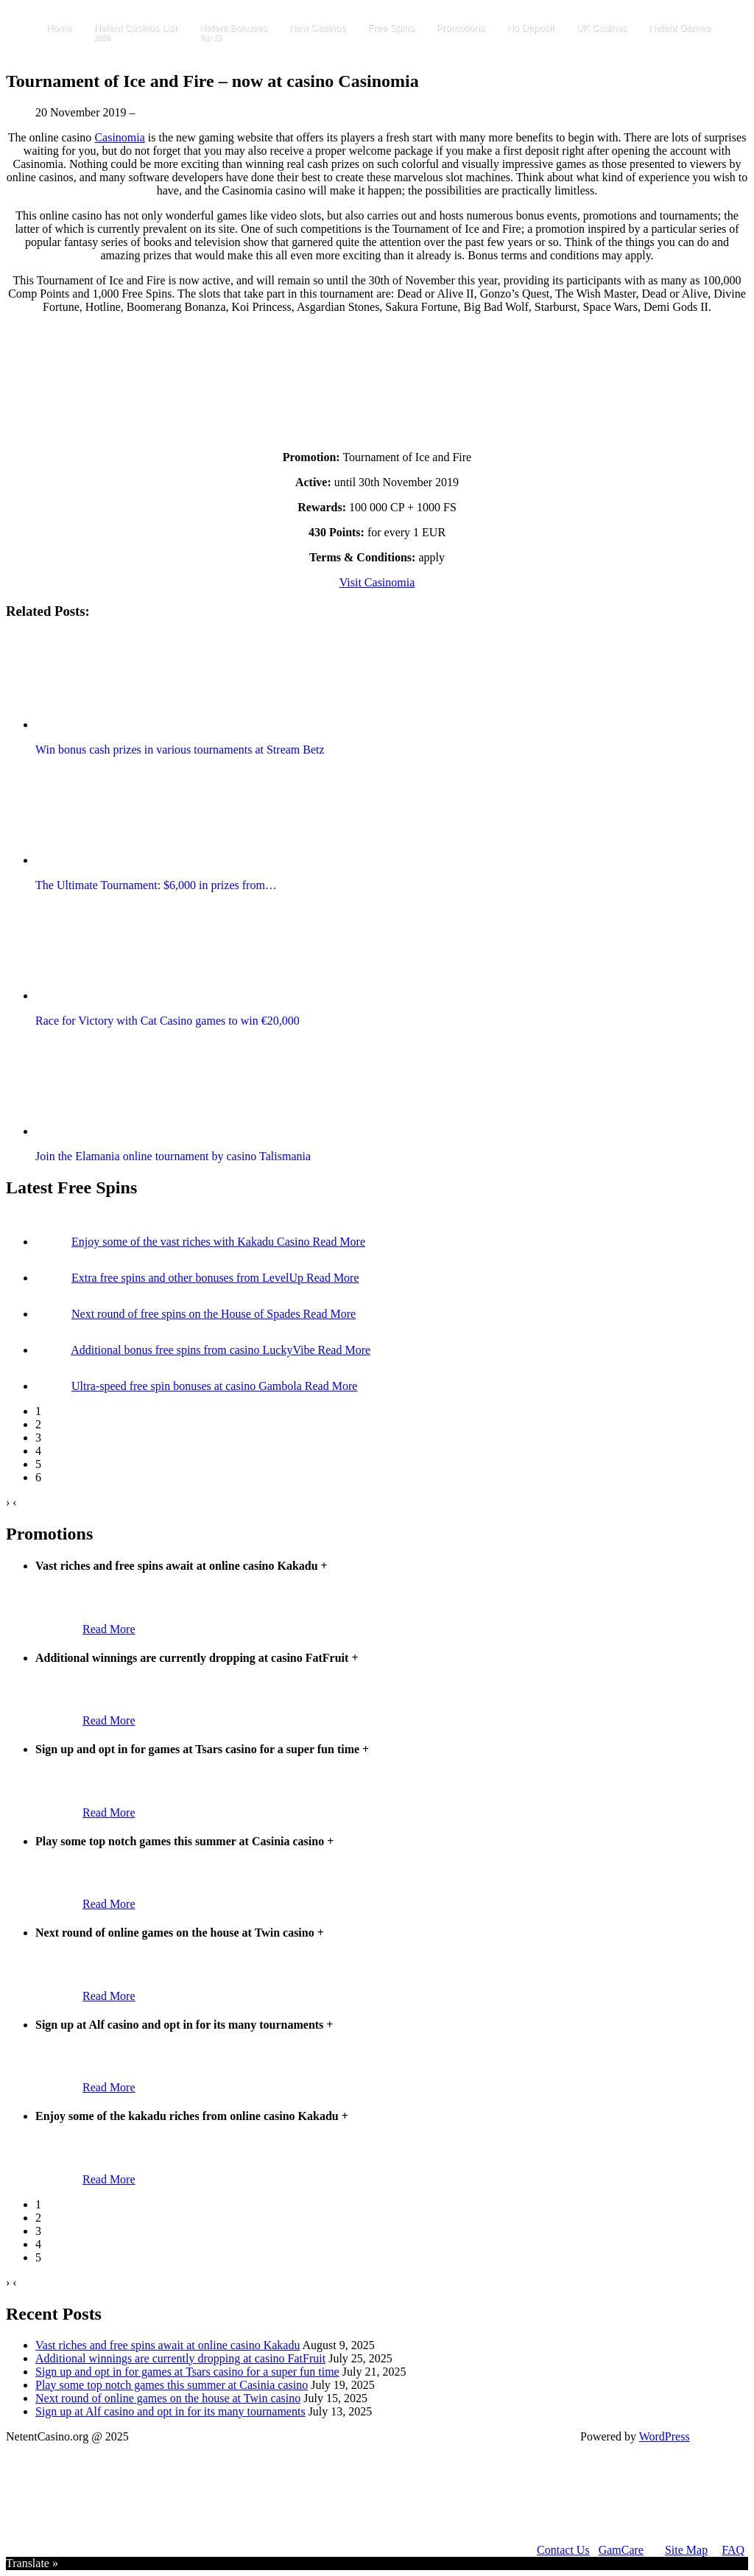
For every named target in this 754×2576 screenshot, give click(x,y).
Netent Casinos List (135, 33)
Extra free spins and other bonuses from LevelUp (188, 1277)
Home (59, 27)
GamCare (621, 2550)
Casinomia (119, 137)
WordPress (664, 2436)
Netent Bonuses (233, 33)
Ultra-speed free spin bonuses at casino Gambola (188, 1386)
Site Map (686, 2550)
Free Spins (391, 27)
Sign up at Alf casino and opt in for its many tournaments (170, 2411)
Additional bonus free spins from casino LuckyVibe (194, 1350)
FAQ (733, 2550)
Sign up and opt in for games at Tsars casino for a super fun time (187, 2371)
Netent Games (680, 27)
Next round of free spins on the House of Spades (187, 1314)
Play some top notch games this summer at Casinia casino (171, 2385)
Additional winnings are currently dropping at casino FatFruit (180, 2358)
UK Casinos (601, 27)
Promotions (460, 27)
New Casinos (317, 27)
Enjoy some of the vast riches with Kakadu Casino (192, 1241)
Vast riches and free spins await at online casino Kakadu (167, 2345)
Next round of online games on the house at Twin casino (167, 2398)
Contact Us (563, 2550)
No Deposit (530, 27)
